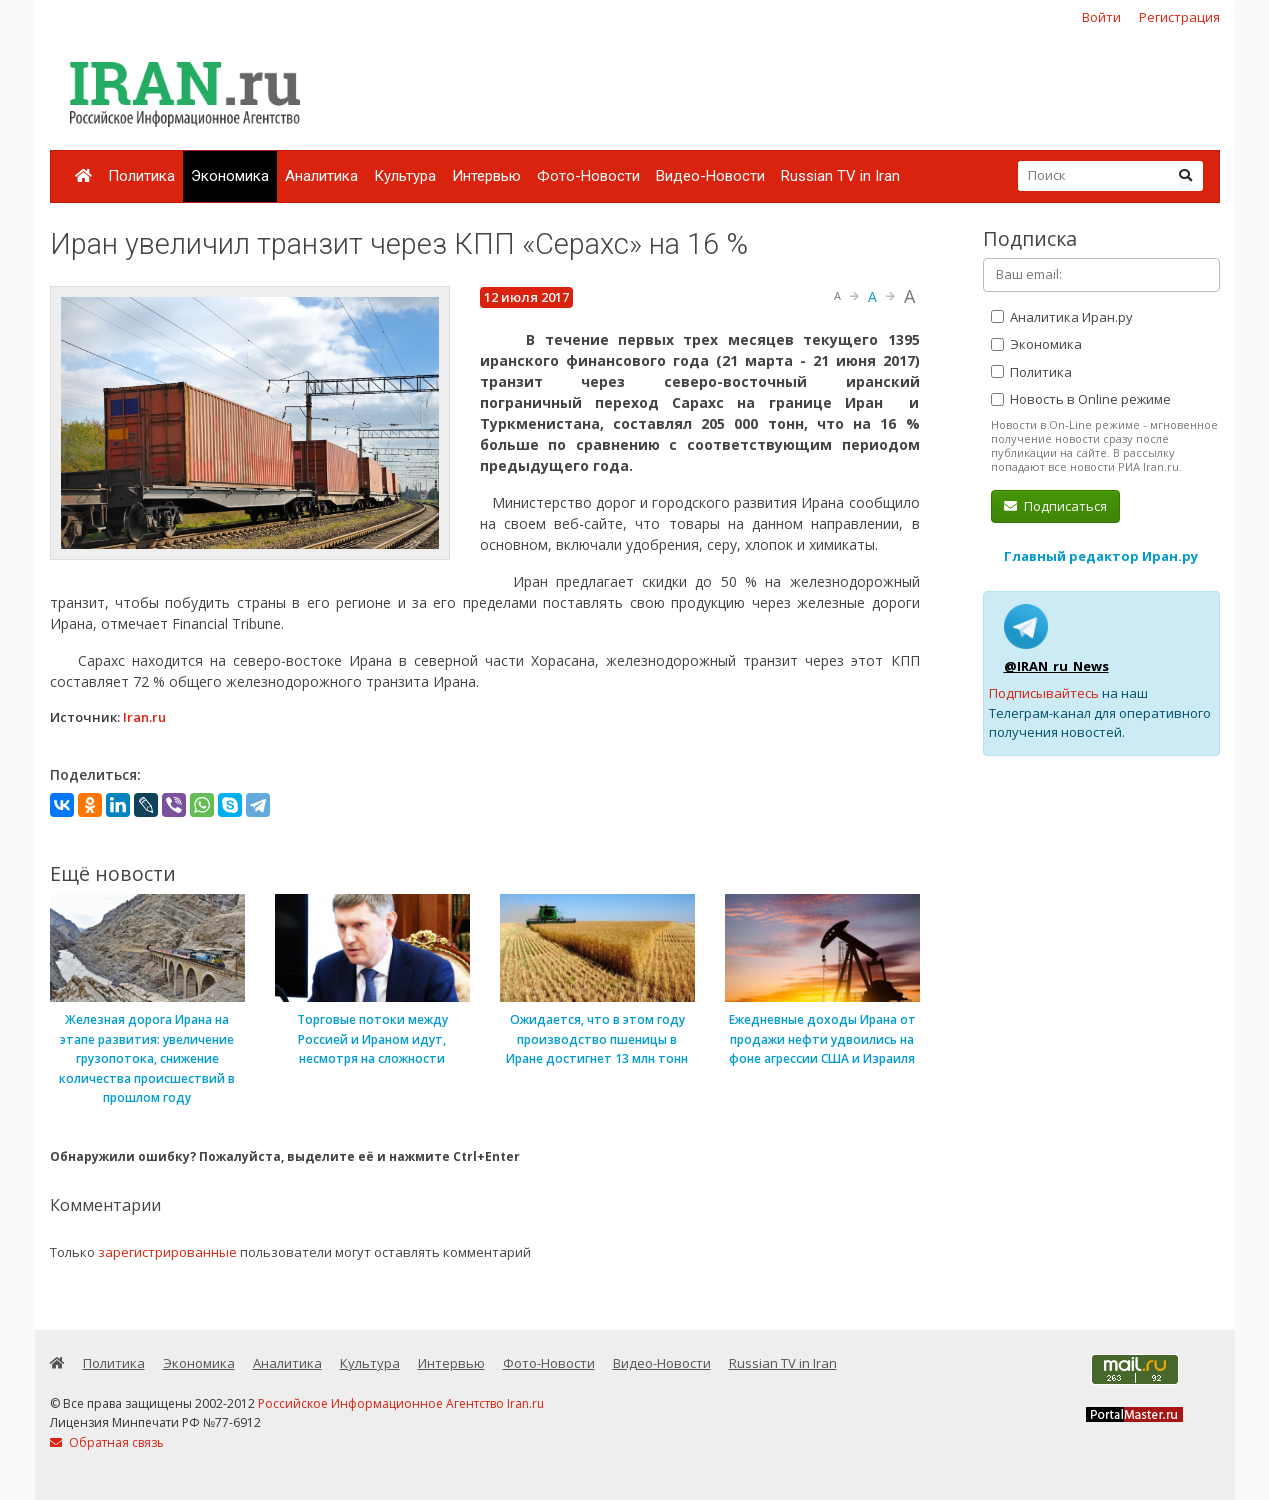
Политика (141, 176)
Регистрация (1179, 17)
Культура (405, 176)
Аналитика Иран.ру (1062, 317)
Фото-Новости (588, 176)
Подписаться (1055, 506)
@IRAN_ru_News (1056, 666)
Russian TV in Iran (840, 176)
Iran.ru (144, 717)
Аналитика (321, 176)
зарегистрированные (167, 1252)
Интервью (486, 176)
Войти (1101, 17)
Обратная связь (107, 1442)
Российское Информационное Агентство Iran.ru (401, 1403)
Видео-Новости (710, 176)
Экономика (230, 176)
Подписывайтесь (1044, 693)
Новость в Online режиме (1081, 399)
